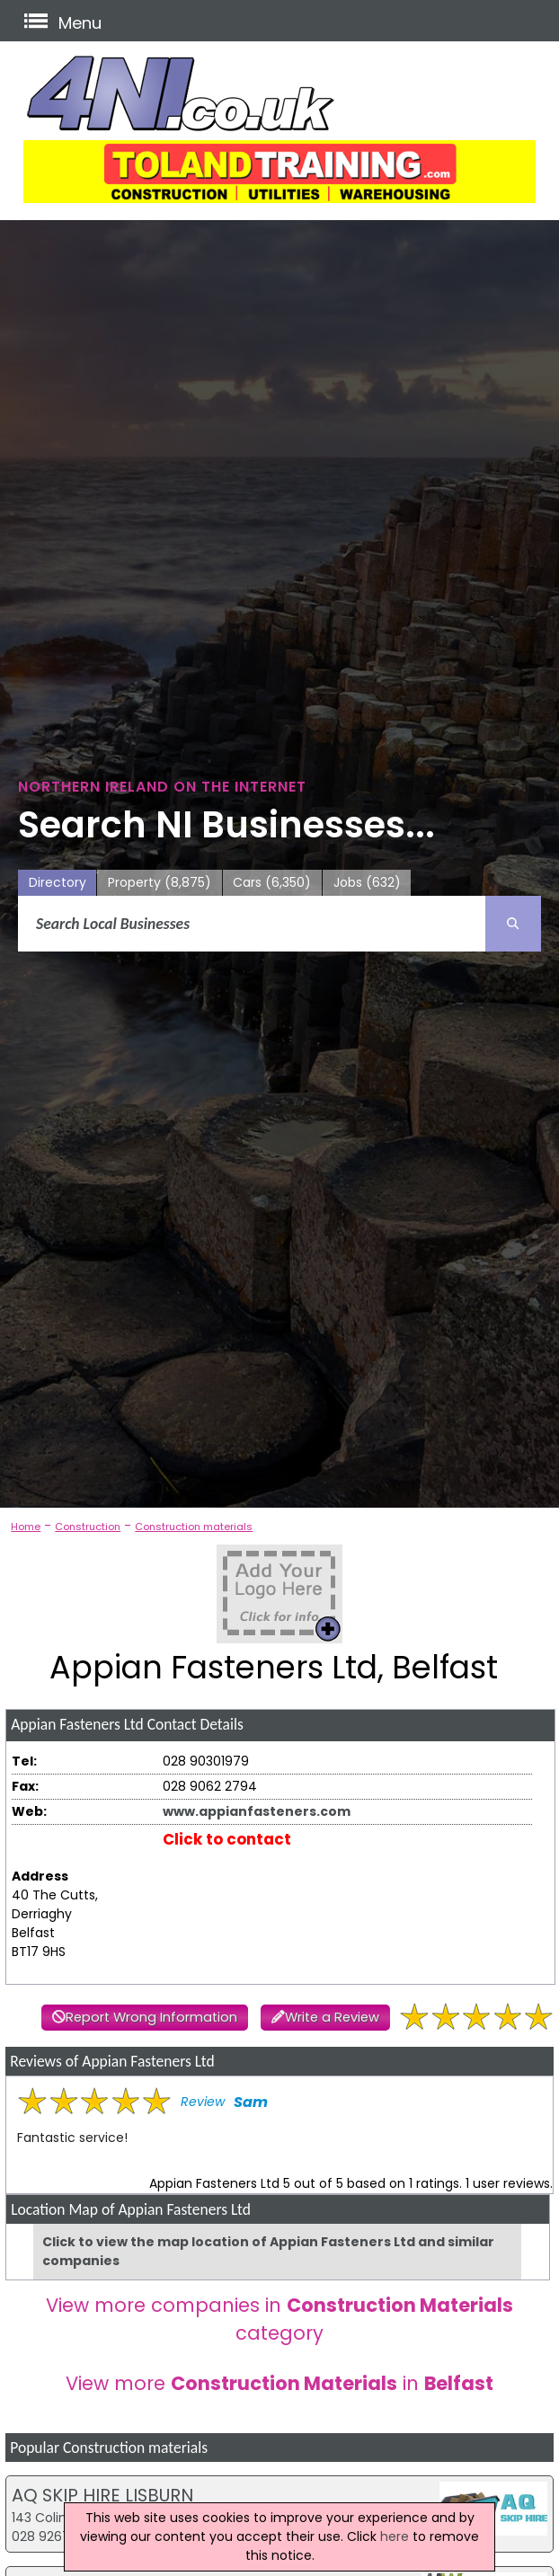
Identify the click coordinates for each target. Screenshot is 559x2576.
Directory (57, 882)
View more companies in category (279, 2319)
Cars (272, 882)
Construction (87, 1526)
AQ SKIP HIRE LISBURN (102, 2495)
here (394, 2536)
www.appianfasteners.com (256, 1811)
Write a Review (332, 2017)
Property (159, 882)
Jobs (367, 882)
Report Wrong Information (151, 2017)
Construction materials (194, 1526)
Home (25, 1526)
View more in (279, 2383)
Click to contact (227, 1839)
